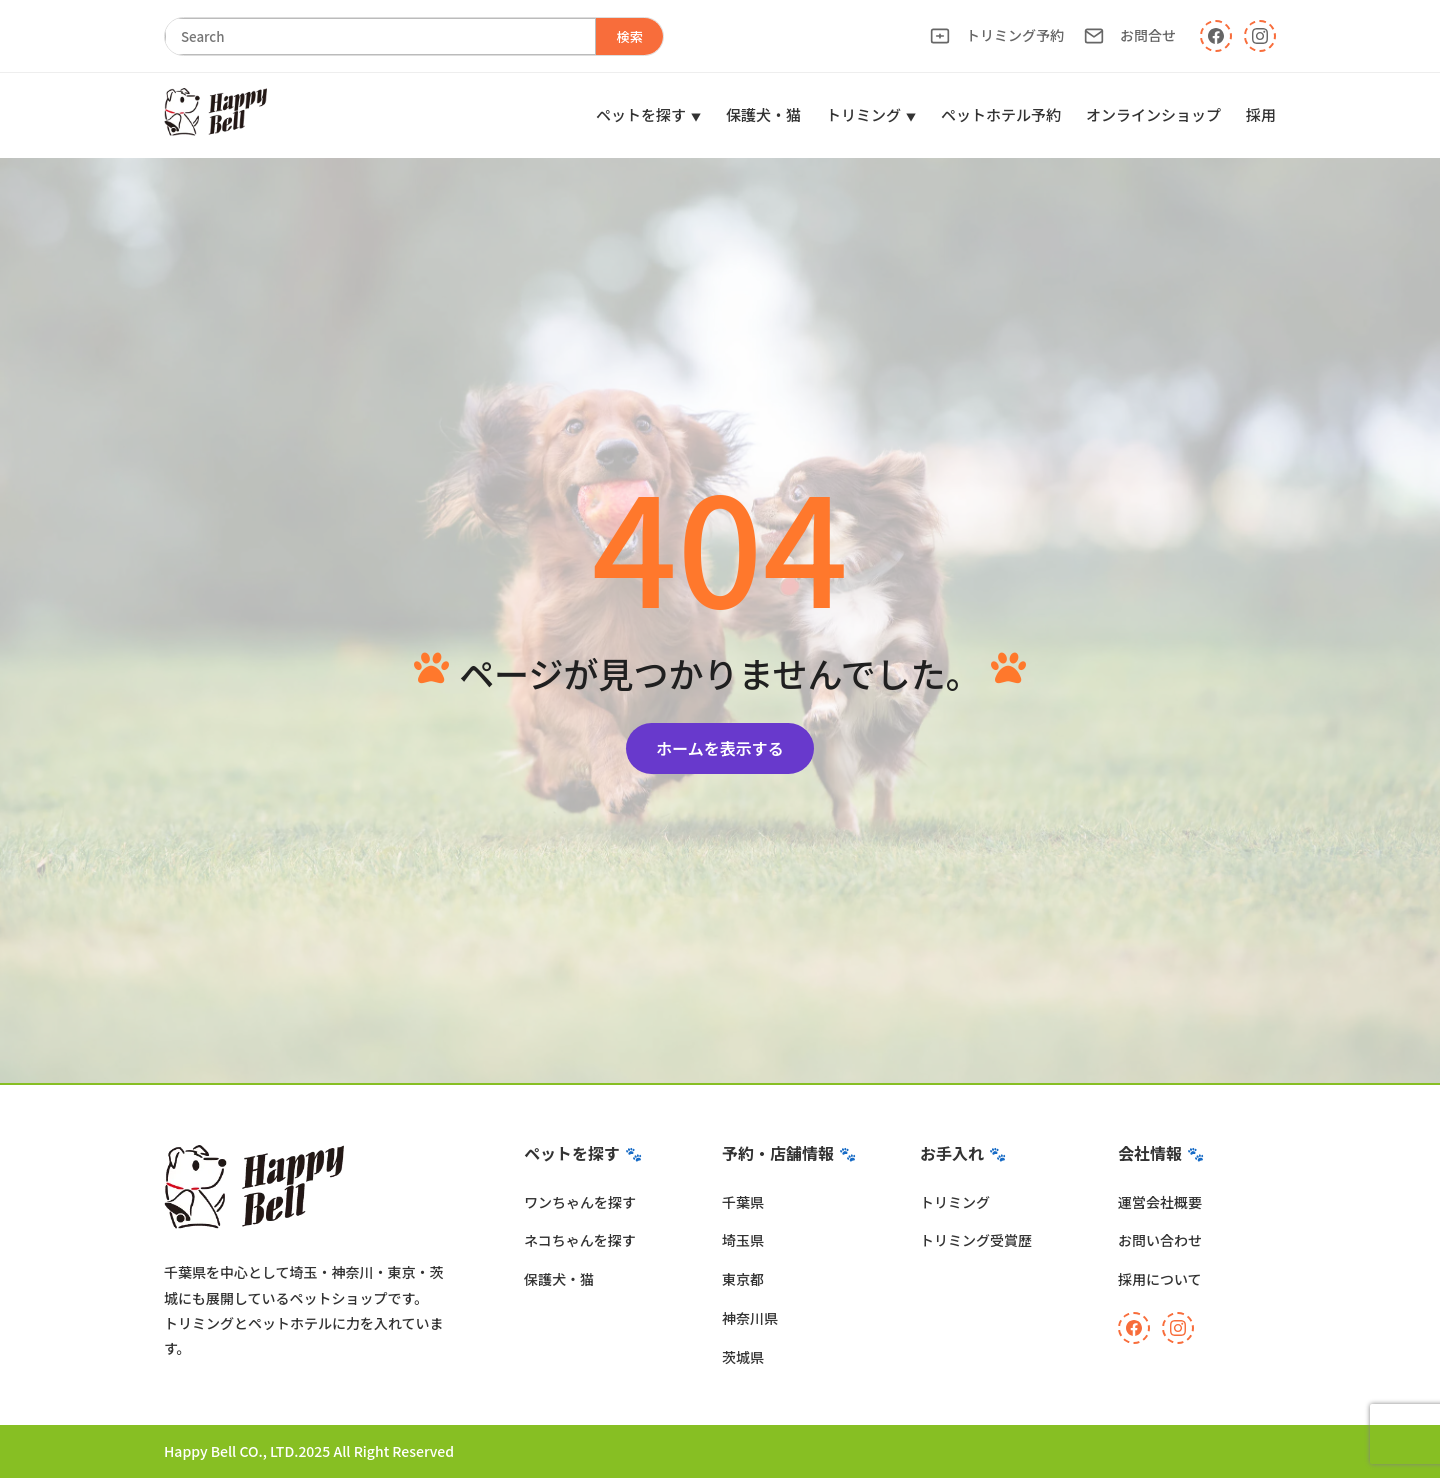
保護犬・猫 (763, 114)
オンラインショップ (1153, 114)
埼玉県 (743, 1240)
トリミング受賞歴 (976, 1240)
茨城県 (743, 1357)
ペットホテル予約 (1001, 114)
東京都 (743, 1279)
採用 (1261, 114)
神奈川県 (750, 1318)
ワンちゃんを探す (580, 1202)
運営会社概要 (1160, 1202)
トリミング (863, 114)
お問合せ (1130, 35)
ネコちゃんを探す (580, 1240)
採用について (1160, 1279)
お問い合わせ (1160, 1240)
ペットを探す (641, 114)
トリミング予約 (997, 35)
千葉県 (743, 1202)
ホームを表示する (720, 748)
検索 (629, 36)
